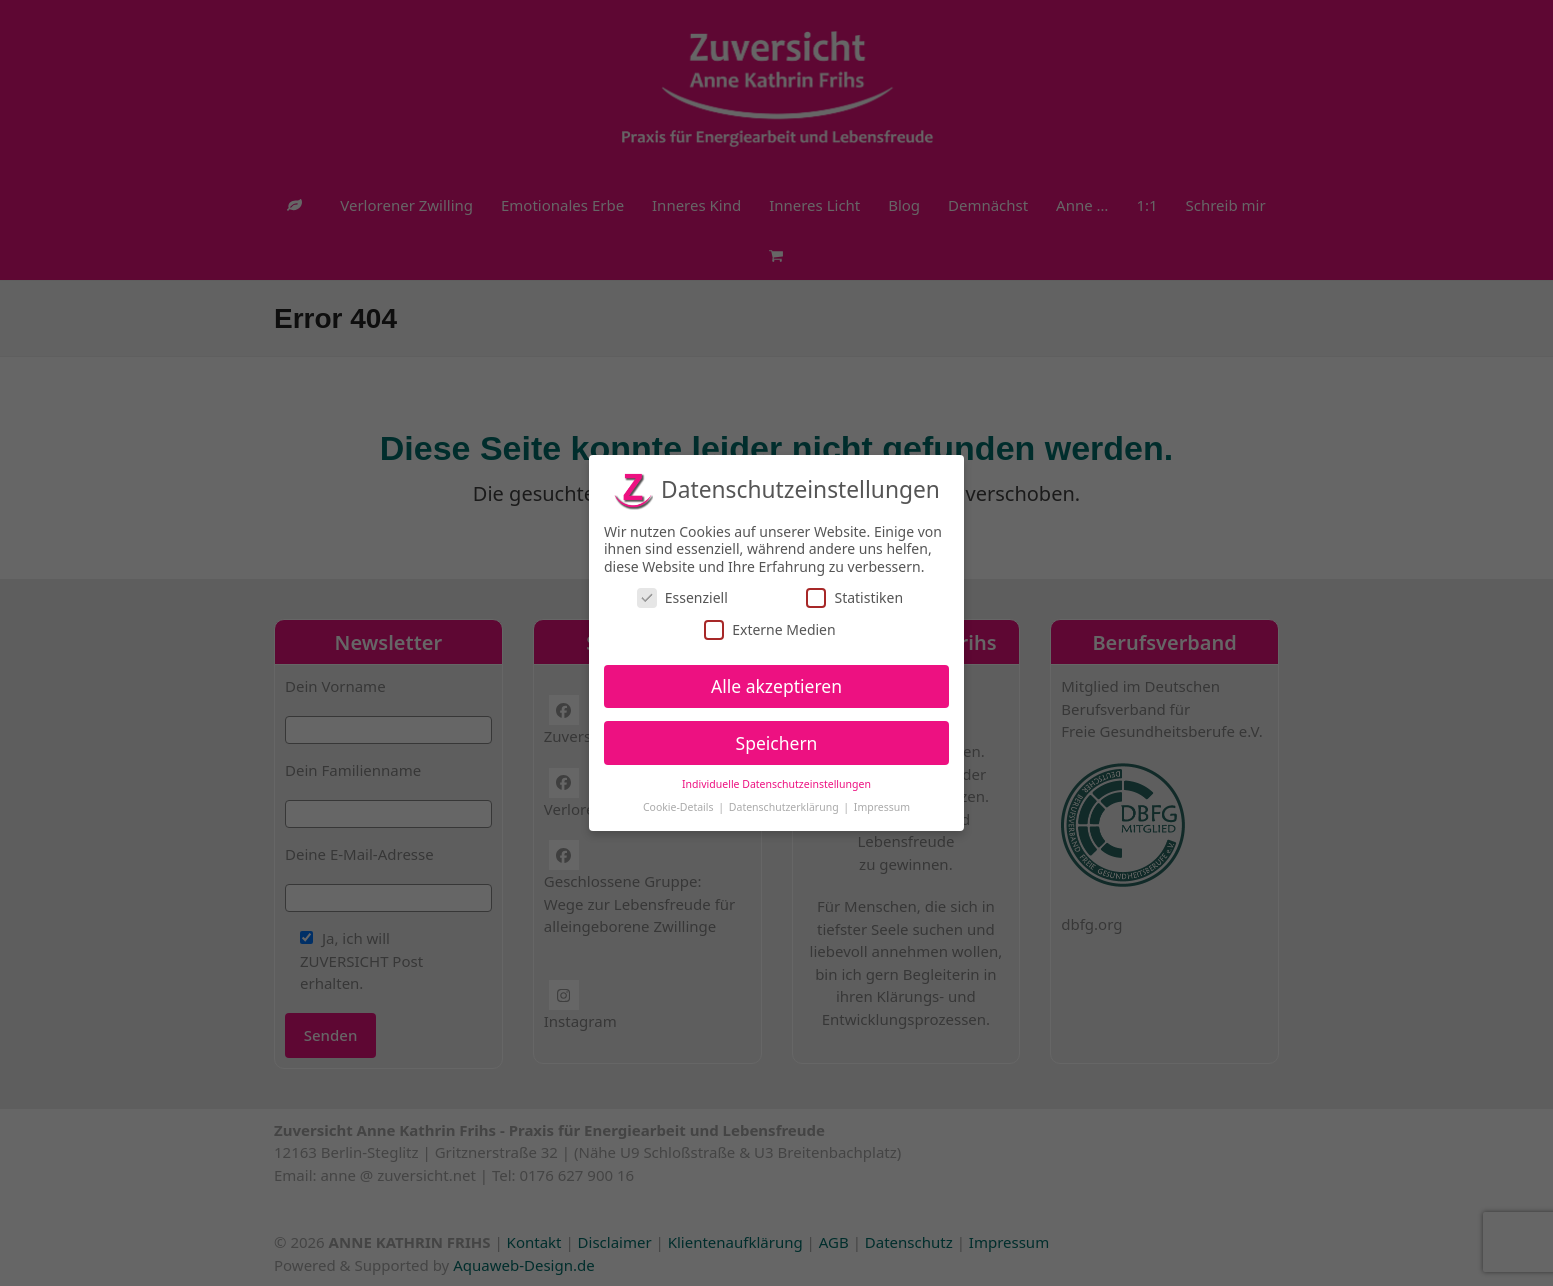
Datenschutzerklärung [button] (785, 807)
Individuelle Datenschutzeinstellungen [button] (776, 784)
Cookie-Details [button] (679, 807)
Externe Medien (769, 628)
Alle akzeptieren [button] (776, 685)
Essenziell (682, 597)
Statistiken (854, 597)
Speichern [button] (777, 742)
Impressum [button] (882, 807)
